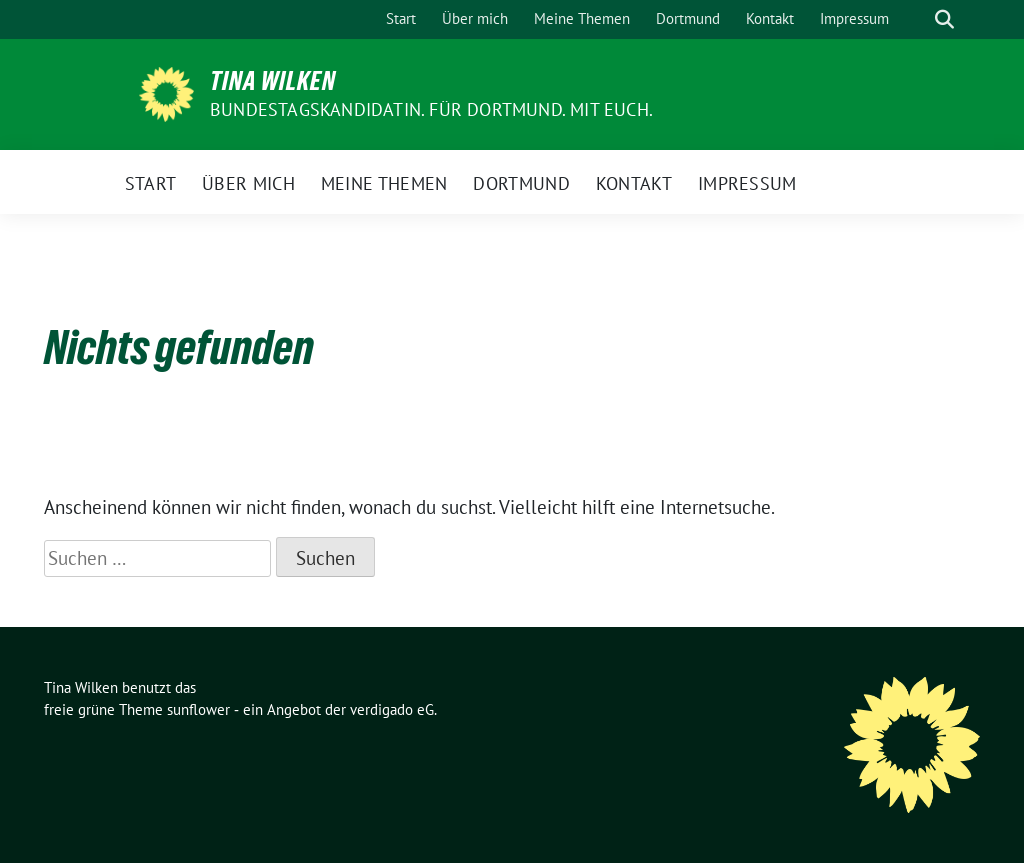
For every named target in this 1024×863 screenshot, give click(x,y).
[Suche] (916, 19)
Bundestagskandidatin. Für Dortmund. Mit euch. (431, 109)
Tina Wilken (273, 81)
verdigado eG (392, 709)
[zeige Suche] (944, 19)
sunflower (198, 709)
